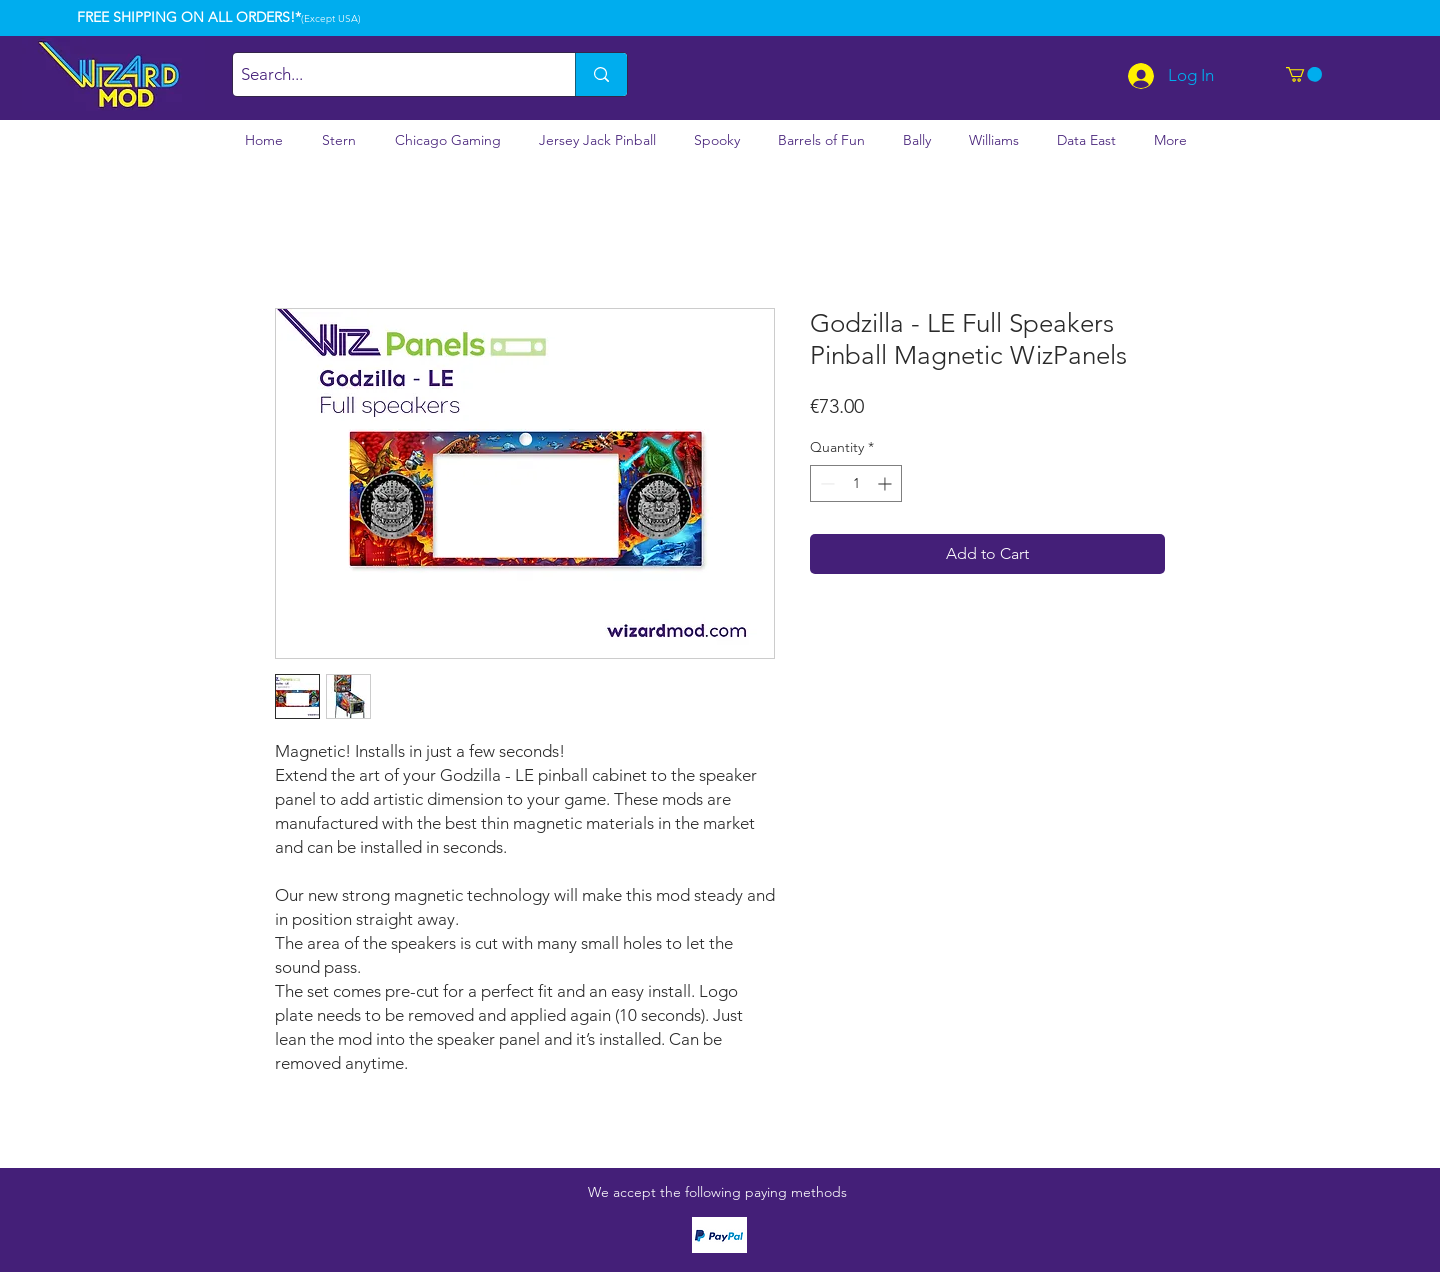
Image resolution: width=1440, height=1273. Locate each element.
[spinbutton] (856, 483)
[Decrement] (825, 483)
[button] (1304, 74)
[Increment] (886, 483)
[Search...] (387, 74)
